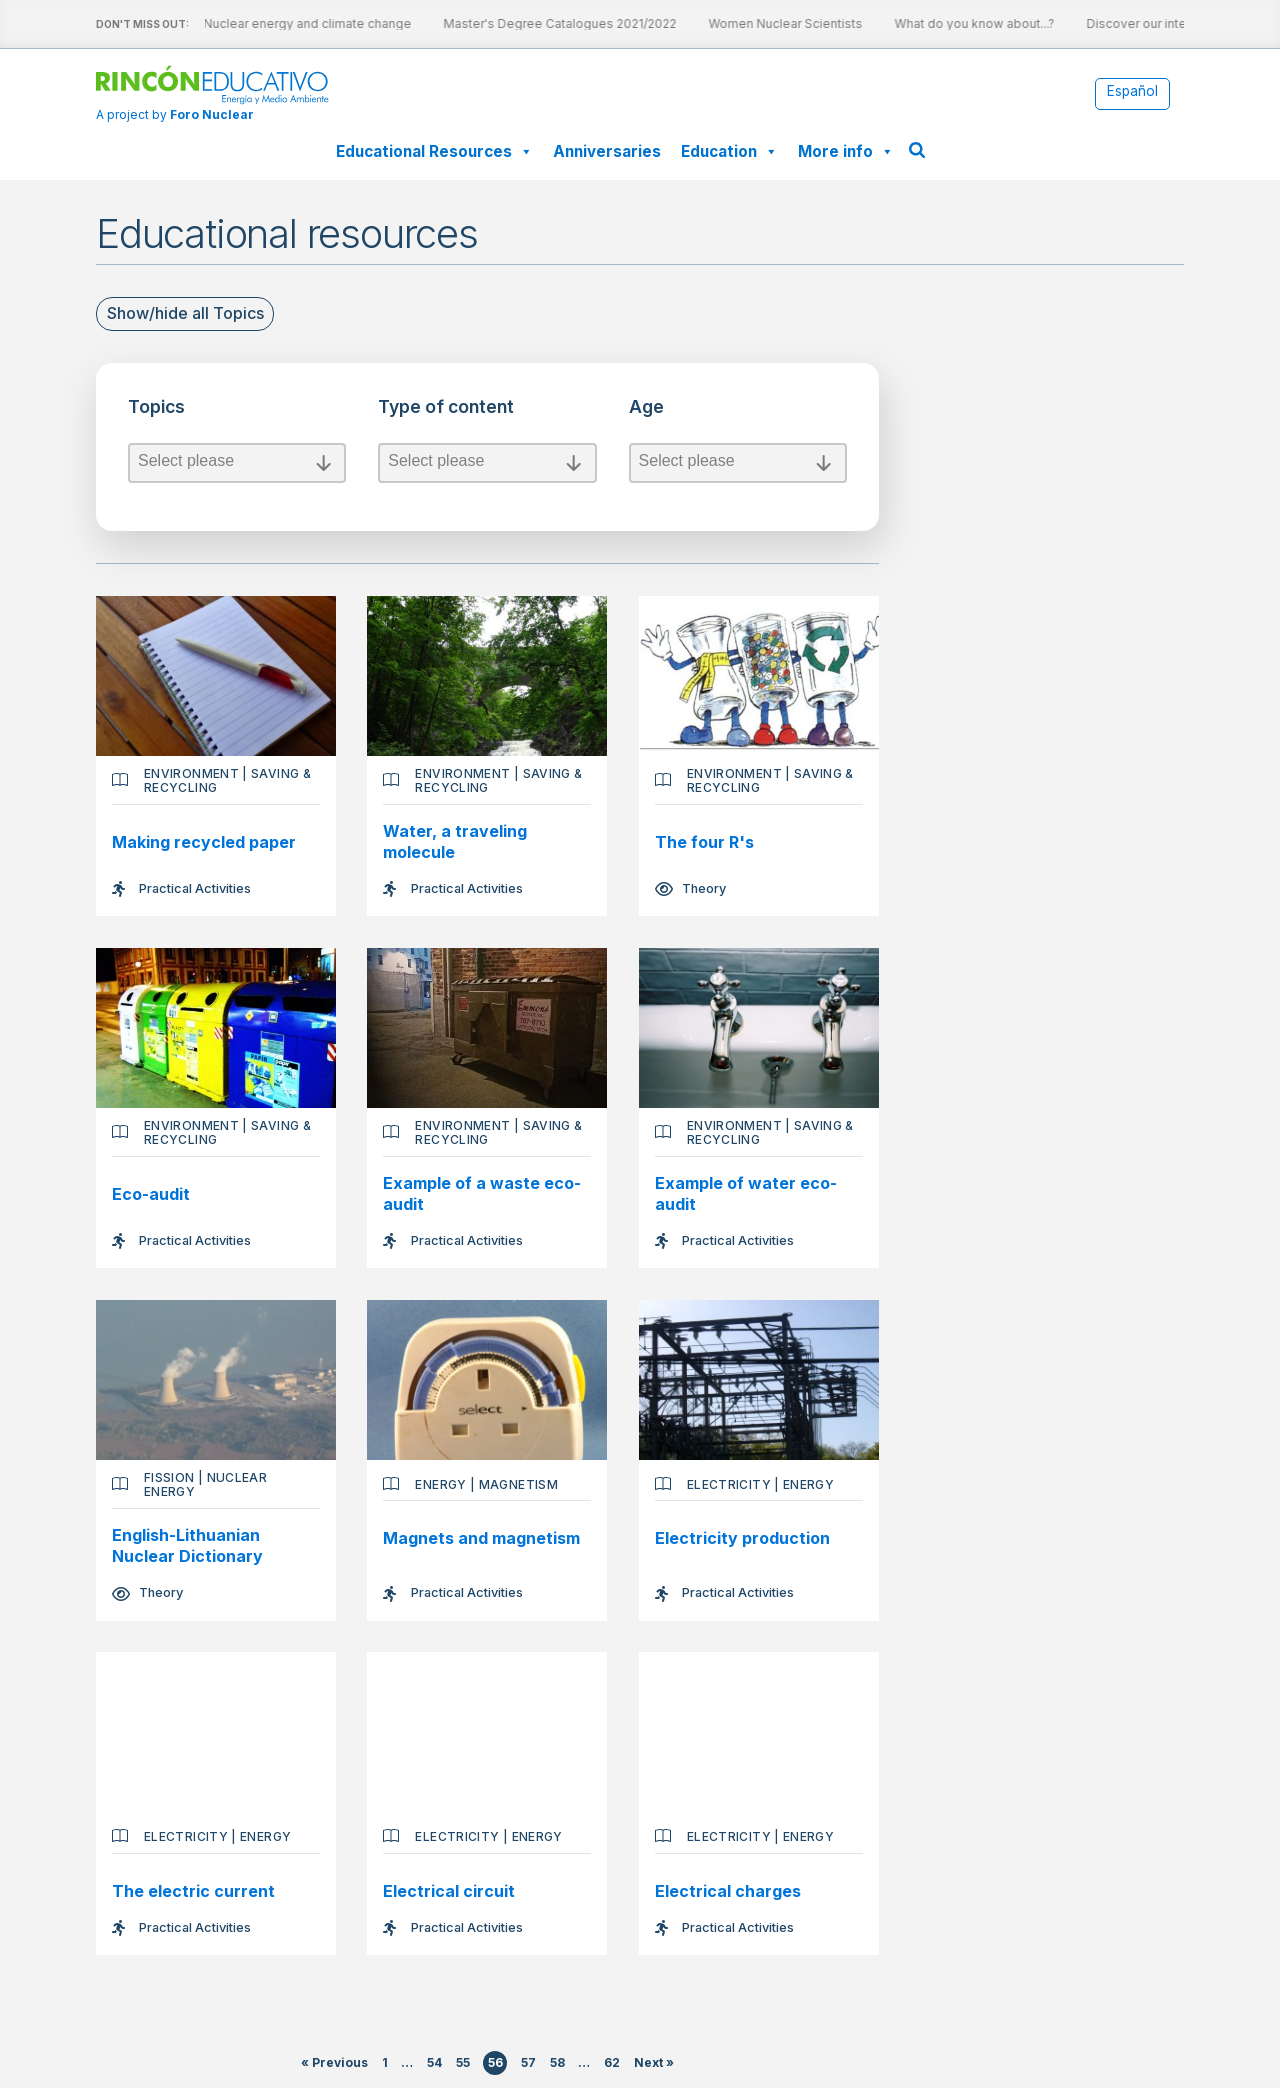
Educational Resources (434, 151)
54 (435, 2065)
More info (846, 151)
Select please (237, 463)
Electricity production (743, 1540)
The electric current (193, 1892)
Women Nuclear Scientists (754, 23)
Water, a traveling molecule (456, 841)
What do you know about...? (943, 23)
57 (529, 2065)
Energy (441, 1485)
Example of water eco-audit (747, 1193)
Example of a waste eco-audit (483, 1193)
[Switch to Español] (1132, 92)
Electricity (730, 1485)
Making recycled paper (204, 842)
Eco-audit (151, 1194)
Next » (654, 2065)
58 (557, 2065)
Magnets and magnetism (482, 1540)
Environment (191, 773)
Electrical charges (729, 1892)
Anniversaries (607, 151)
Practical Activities (195, 888)
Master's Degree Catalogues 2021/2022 (528, 23)
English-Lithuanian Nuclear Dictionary (187, 1546)
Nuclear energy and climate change (276, 23)
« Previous (335, 2065)
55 (463, 2065)
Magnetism (518, 1485)
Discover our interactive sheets (1147, 23)
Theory (705, 888)
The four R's (705, 842)
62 (613, 2065)
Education (729, 151)
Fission (169, 1478)
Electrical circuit (450, 1892)
